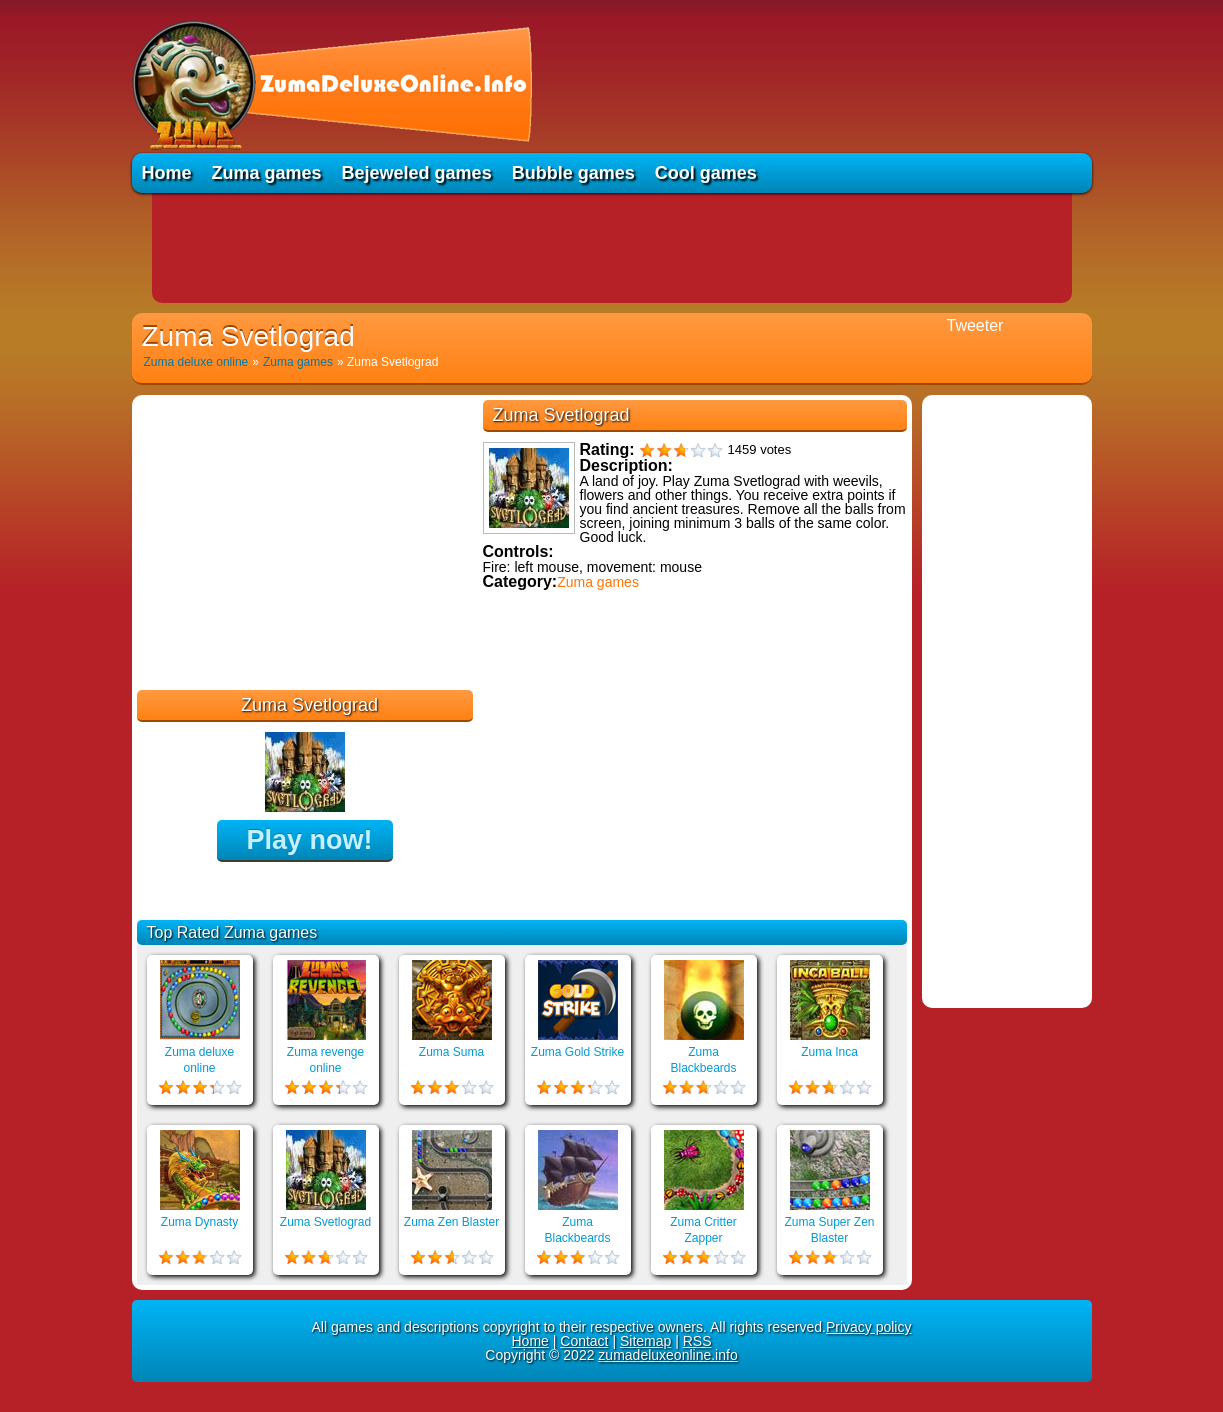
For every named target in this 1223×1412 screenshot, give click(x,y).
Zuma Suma (451, 1052)
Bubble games (573, 173)
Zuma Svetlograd (325, 1222)
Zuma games (267, 173)
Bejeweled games (417, 173)
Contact (584, 1341)
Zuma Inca (829, 1052)
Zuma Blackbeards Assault (577, 1238)
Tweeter (975, 325)
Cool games (706, 173)
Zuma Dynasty (199, 1222)
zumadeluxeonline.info (667, 1355)
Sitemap (645, 1341)
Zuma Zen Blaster (451, 1222)
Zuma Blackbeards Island (703, 1068)
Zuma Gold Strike (577, 1052)
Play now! (309, 840)
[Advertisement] (612, 248)
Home (167, 173)
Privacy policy (869, 1327)
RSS (697, 1341)
